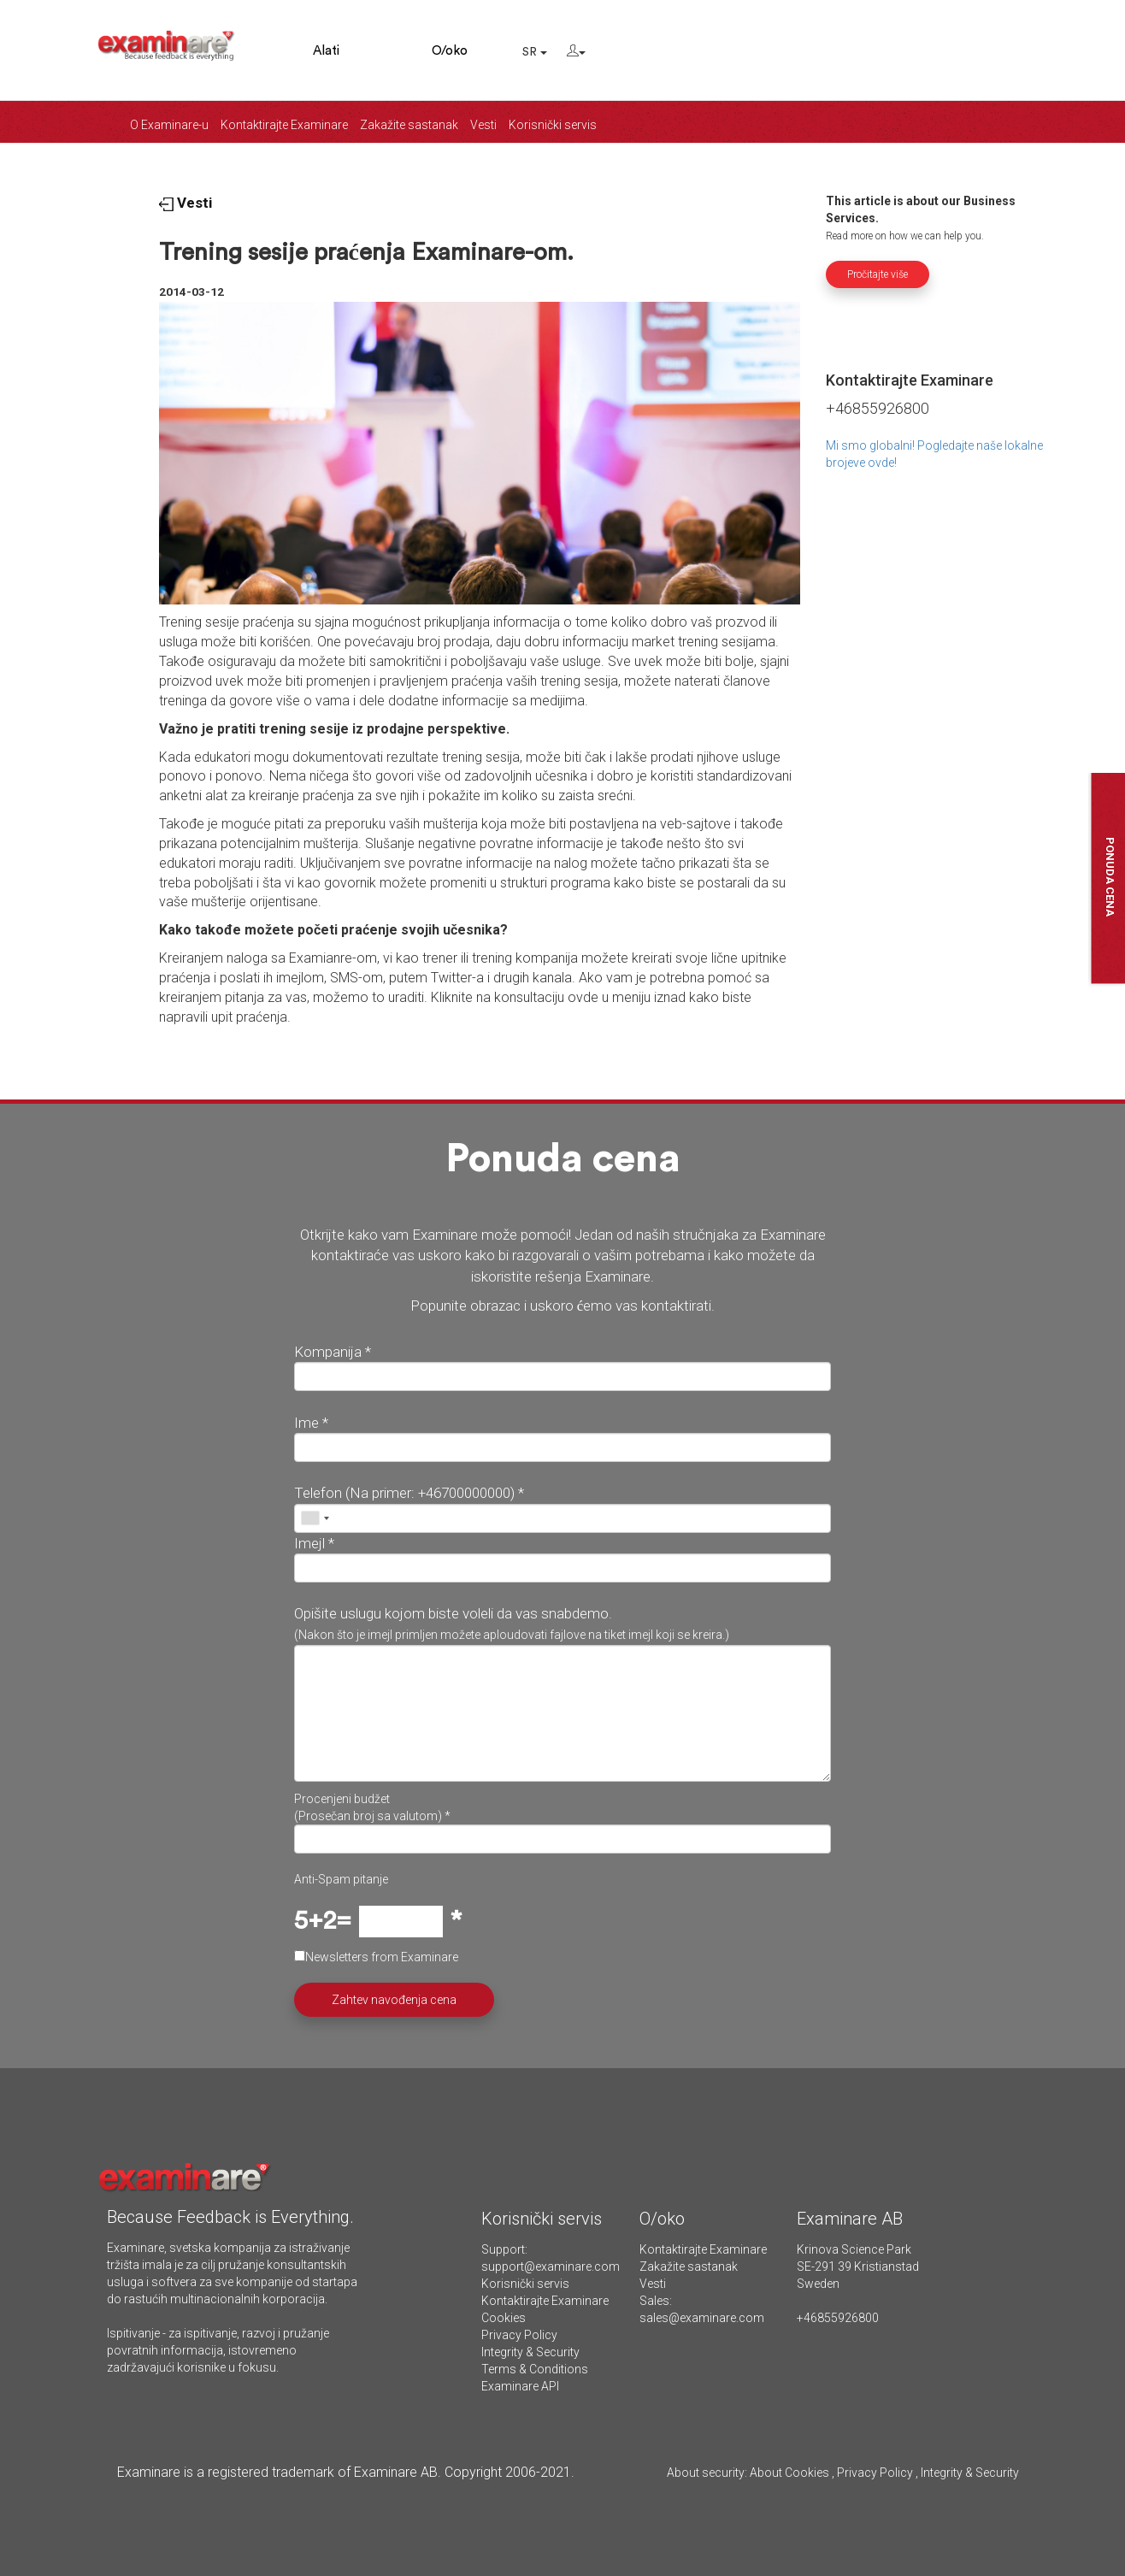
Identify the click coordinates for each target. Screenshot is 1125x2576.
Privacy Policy (519, 2335)
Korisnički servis (553, 125)
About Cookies (789, 2472)
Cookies (503, 2318)
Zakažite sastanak (409, 125)
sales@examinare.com (701, 2318)
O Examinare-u (169, 125)
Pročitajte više (877, 274)
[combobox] (314, 1518)
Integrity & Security (530, 2352)
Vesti (483, 125)
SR (534, 52)
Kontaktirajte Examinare (284, 125)
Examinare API (520, 2386)
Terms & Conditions (534, 2369)
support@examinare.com (550, 2266)
